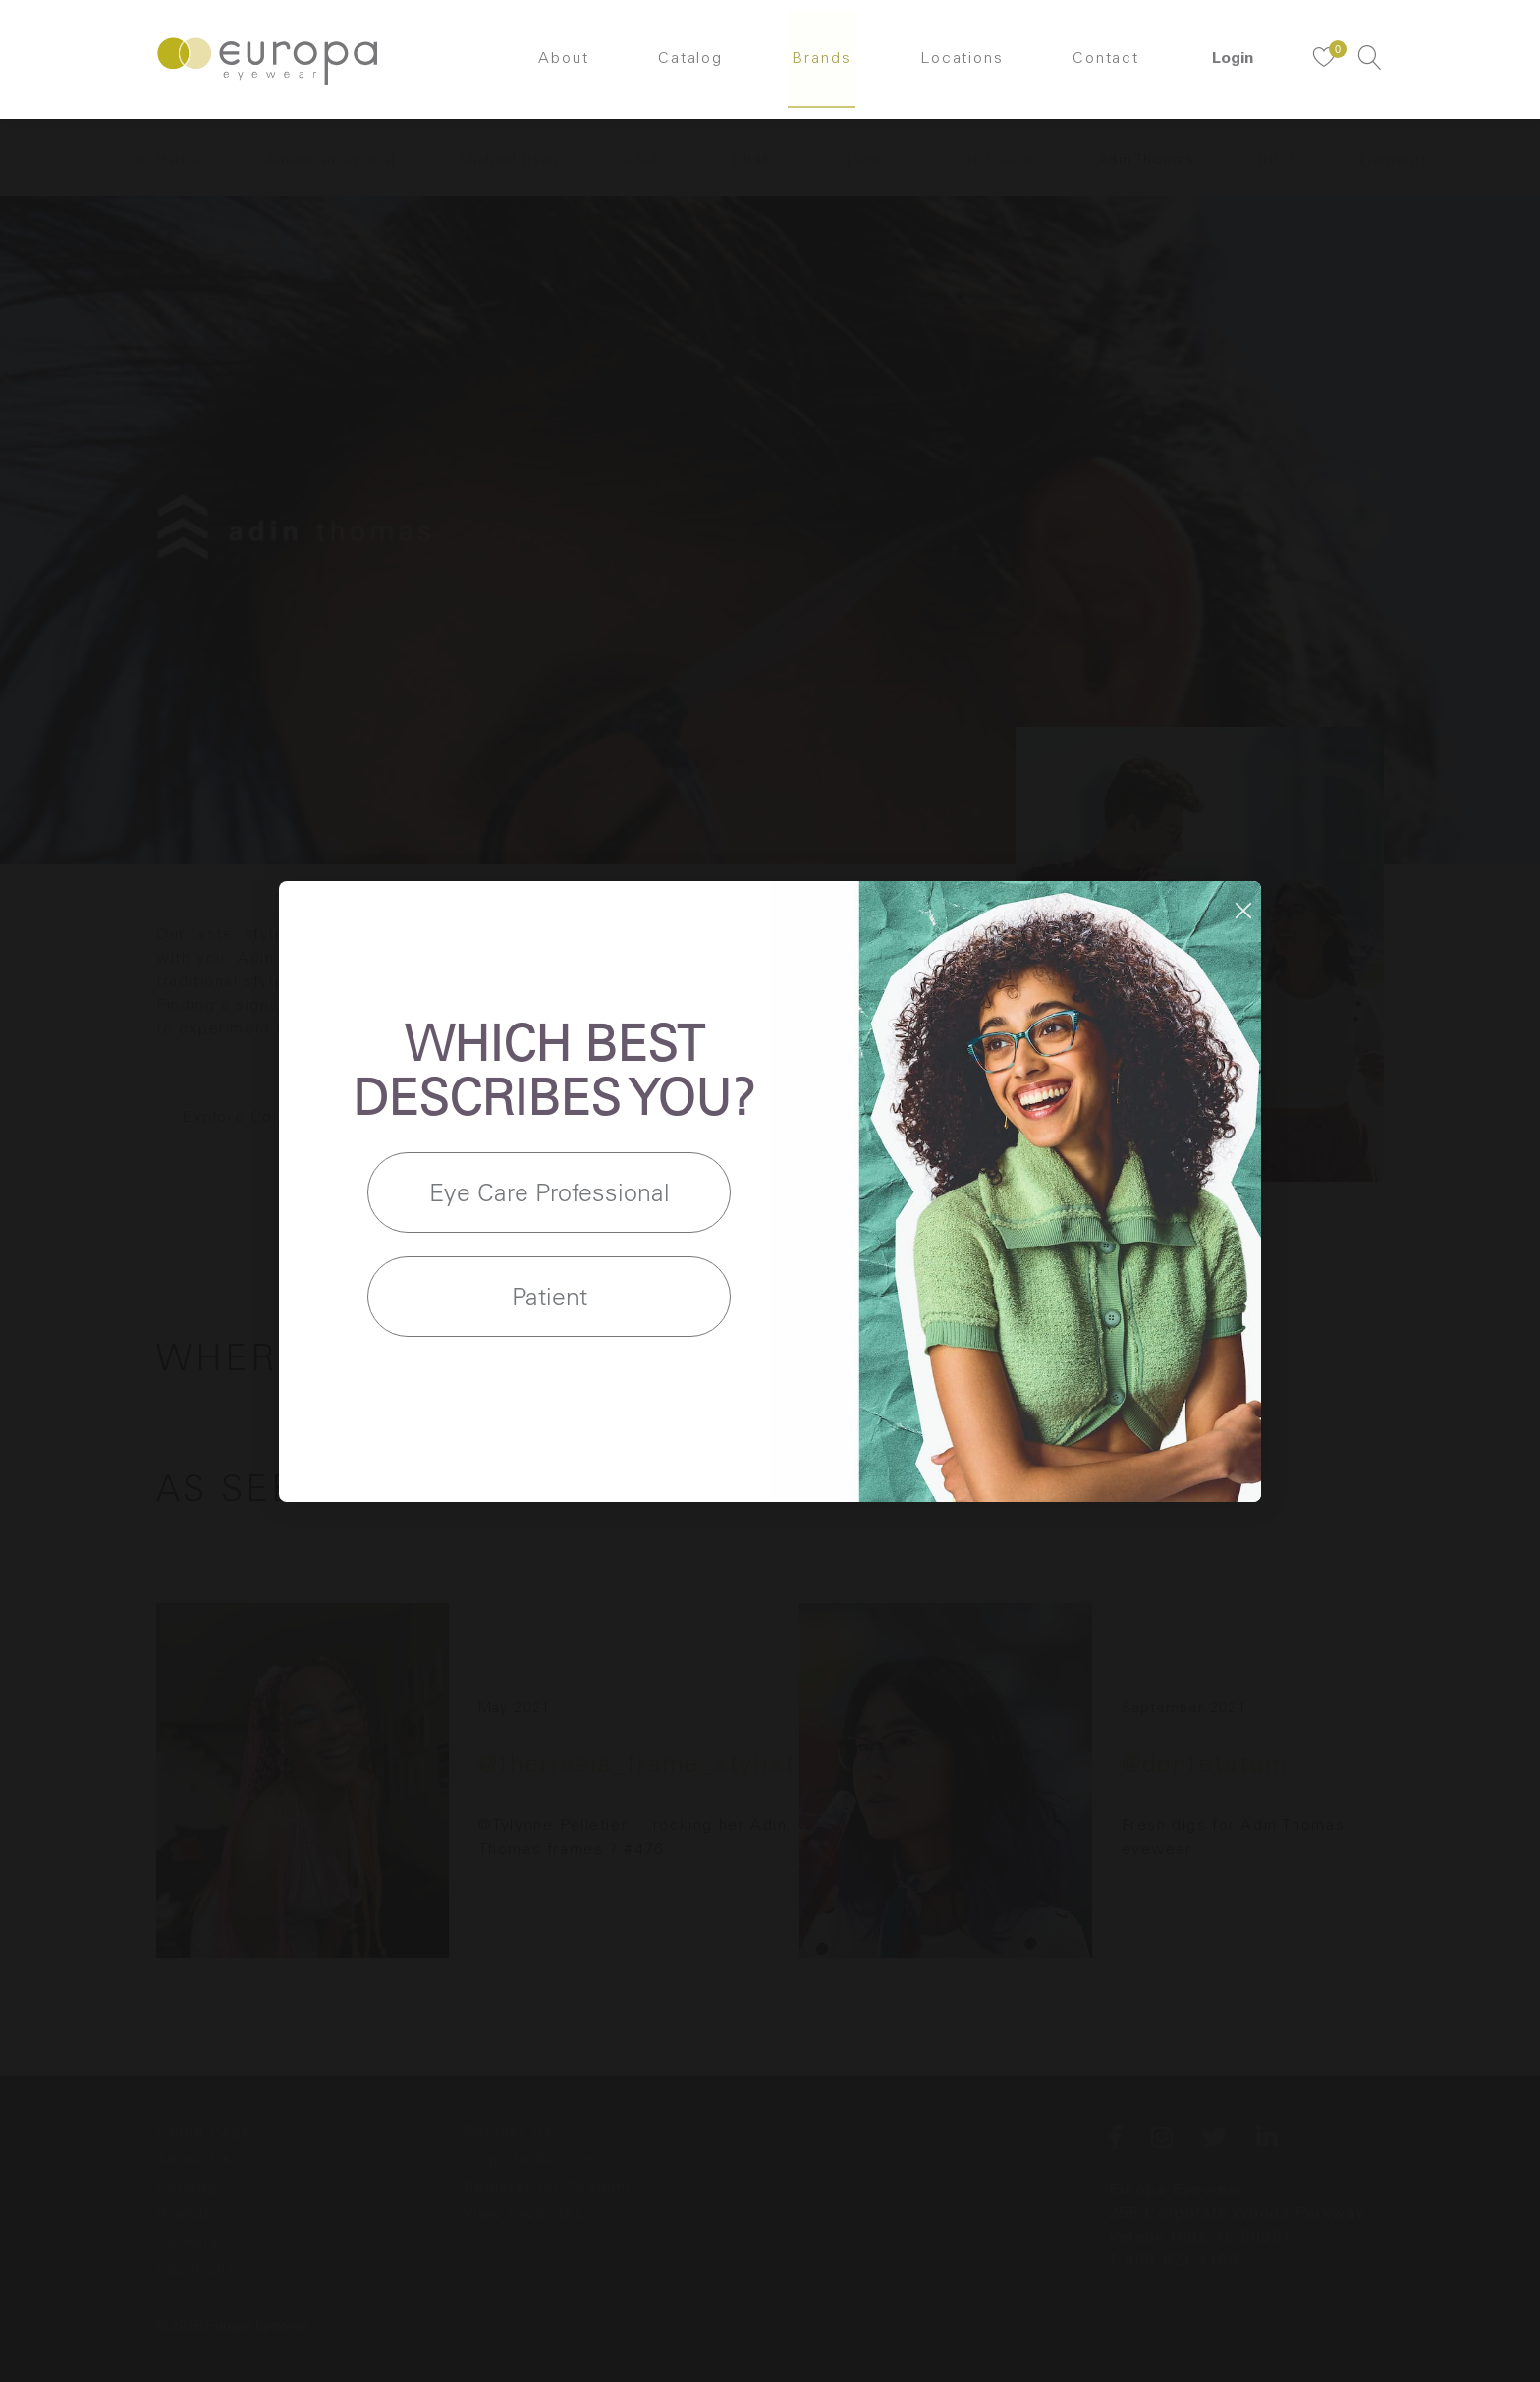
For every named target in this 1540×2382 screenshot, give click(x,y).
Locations (964, 64)
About (558, 64)
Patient (549, 1296)
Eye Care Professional (549, 1192)
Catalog (688, 64)
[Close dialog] (1243, 910)
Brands (822, 64)
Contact (1110, 64)
